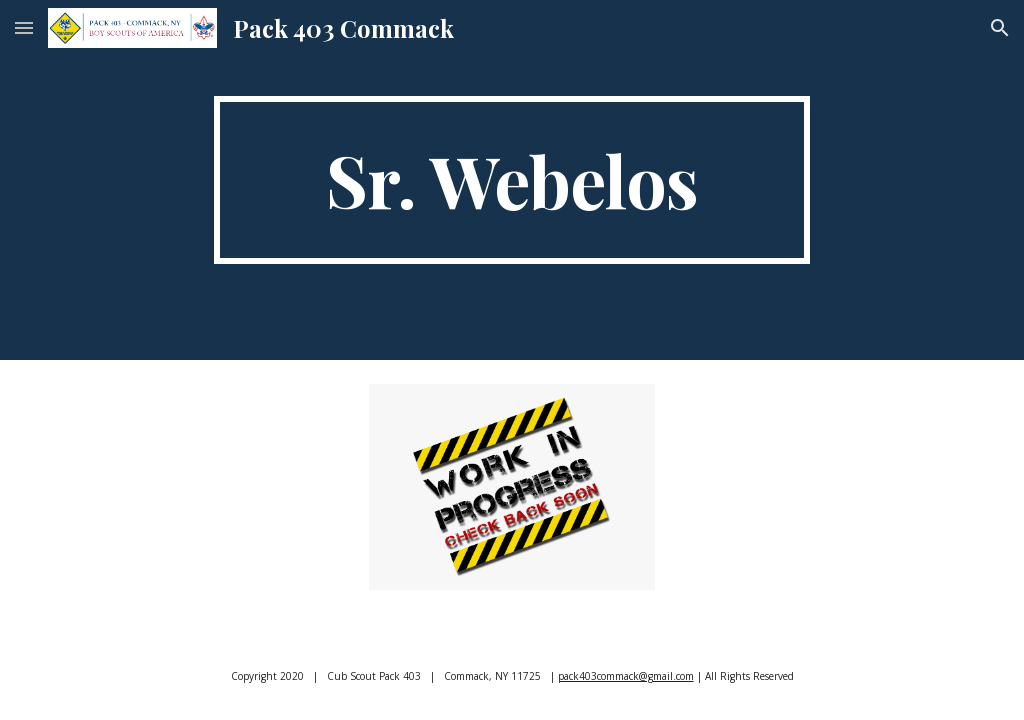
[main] (511, 180)
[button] (24, 27)
